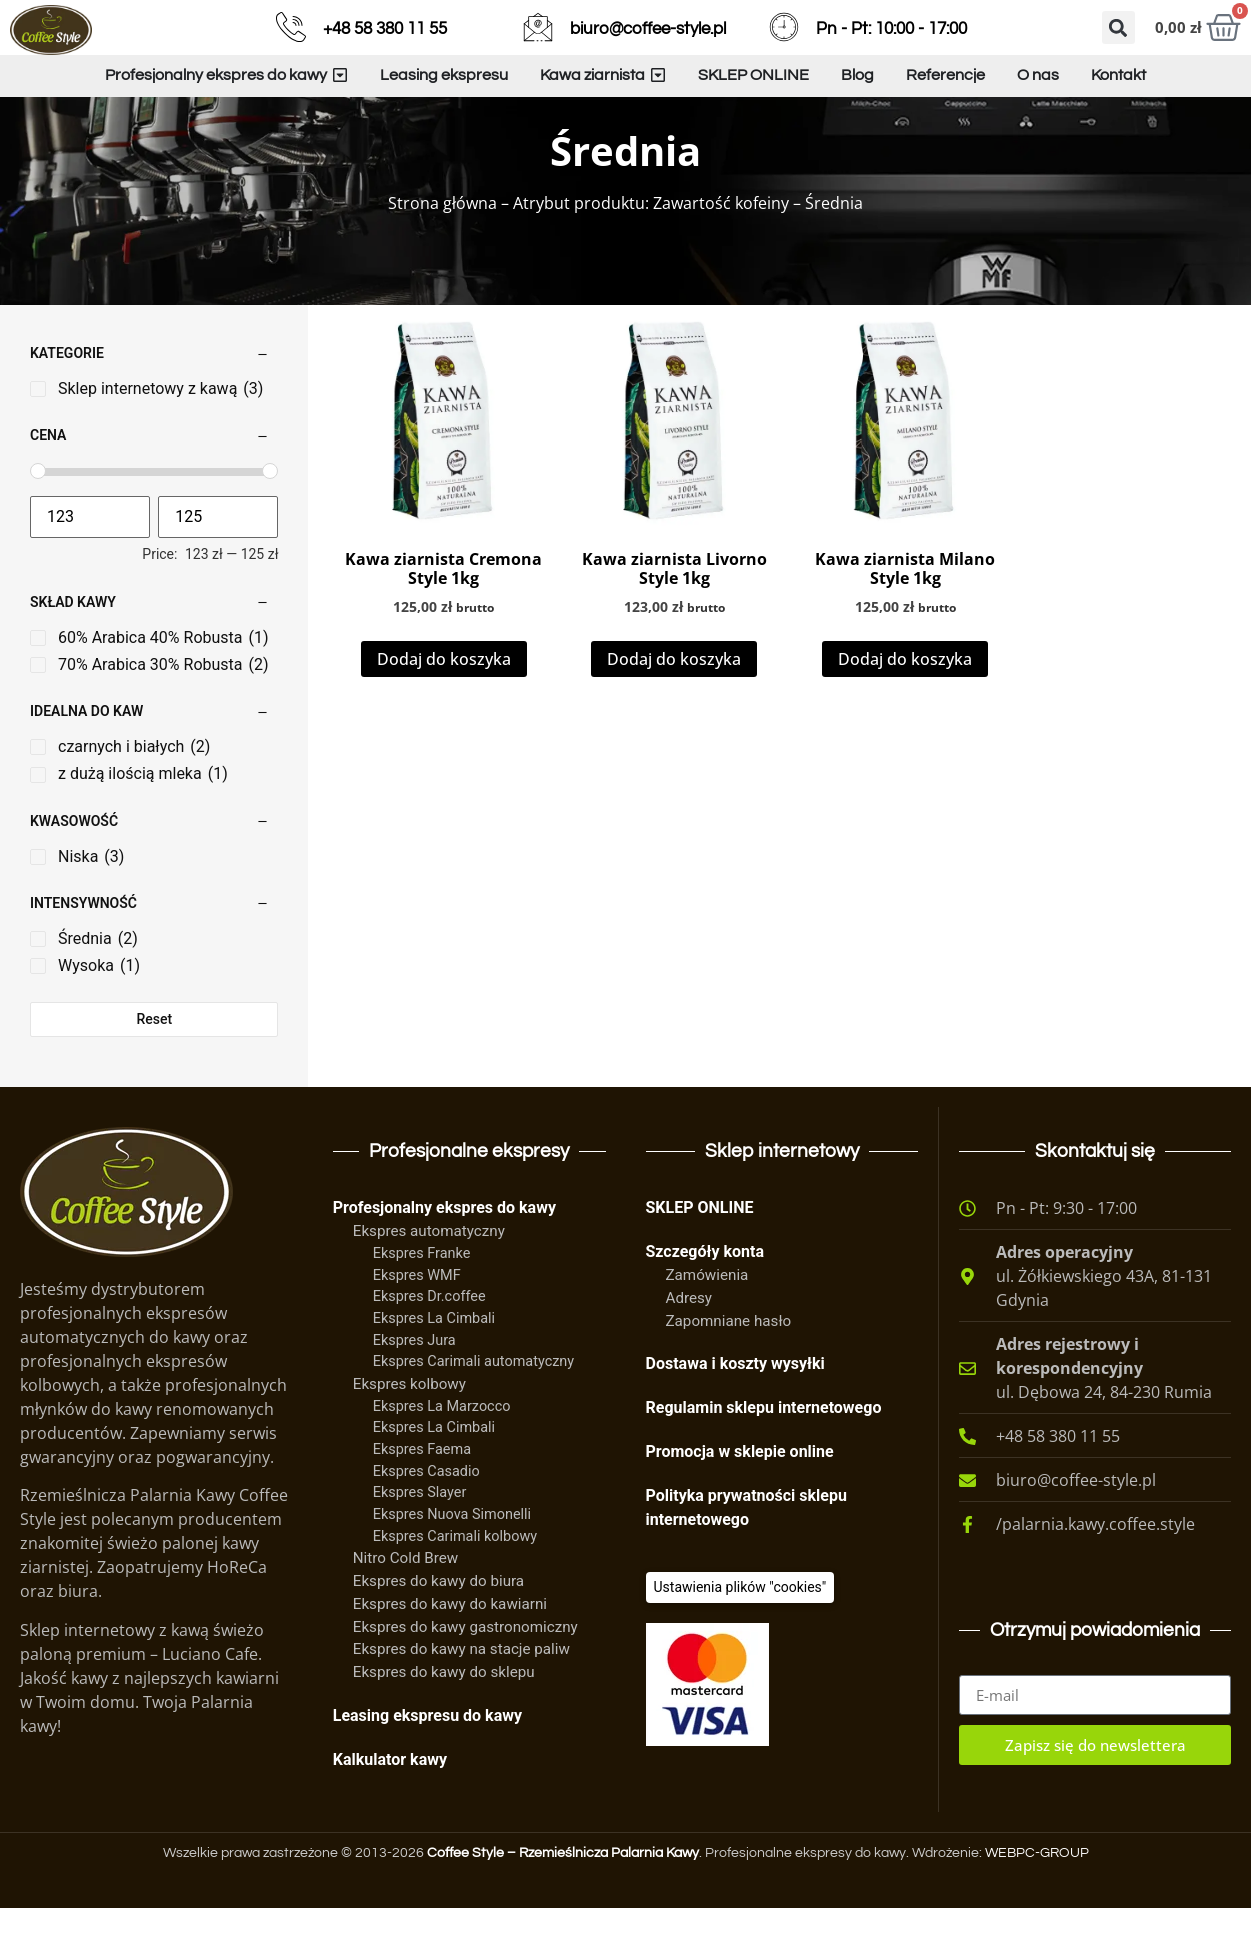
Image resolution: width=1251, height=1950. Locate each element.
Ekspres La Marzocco (442, 1448)
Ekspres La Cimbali (434, 1360)
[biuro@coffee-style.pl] (538, 27)
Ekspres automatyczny (429, 1273)
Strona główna (442, 245)
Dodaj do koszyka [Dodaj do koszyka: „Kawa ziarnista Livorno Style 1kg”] (674, 701)
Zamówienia (707, 1317)
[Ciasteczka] (740, 1629)
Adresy (689, 1340)
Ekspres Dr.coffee (429, 1338)
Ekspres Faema (422, 1491)
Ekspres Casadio (426, 1513)
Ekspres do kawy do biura (438, 1623)
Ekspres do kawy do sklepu (444, 1714)
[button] (1118, 27)
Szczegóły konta (705, 1293)
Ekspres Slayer (420, 1534)
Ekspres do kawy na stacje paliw (461, 1691)
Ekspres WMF (417, 1317)
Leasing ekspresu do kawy (427, 1757)
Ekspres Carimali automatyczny (473, 1403)
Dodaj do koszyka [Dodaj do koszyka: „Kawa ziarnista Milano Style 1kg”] (905, 701)
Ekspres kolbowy (409, 1426)
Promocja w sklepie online (740, 1493)
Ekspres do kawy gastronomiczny (465, 1669)
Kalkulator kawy (390, 1801)
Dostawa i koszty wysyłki (735, 1405)
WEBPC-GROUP (1037, 1895)
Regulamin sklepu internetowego (764, 1449)
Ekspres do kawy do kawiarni (450, 1646)
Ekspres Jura (414, 1382)
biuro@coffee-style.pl (648, 29)
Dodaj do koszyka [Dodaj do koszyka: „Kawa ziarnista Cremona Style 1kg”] (444, 701)
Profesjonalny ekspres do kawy (444, 1249)
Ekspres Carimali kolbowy (455, 1578)
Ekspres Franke (422, 1295)
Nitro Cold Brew (405, 1600)
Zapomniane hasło (729, 1363)
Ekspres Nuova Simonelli (452, 1556)
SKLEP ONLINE (700, 1249)
